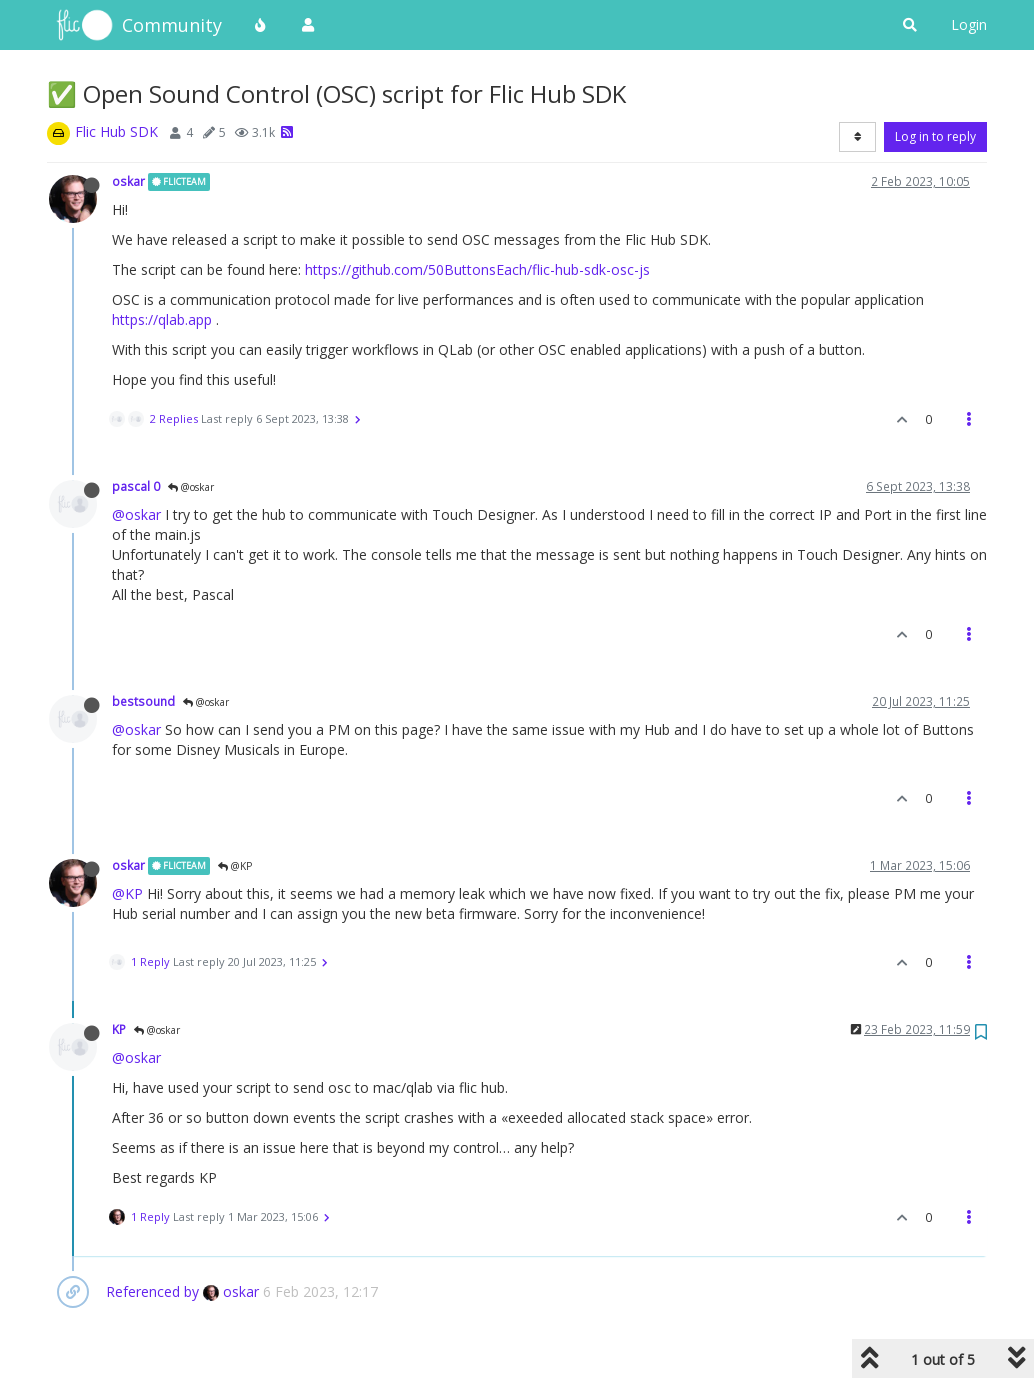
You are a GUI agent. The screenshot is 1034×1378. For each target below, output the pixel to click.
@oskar (191, 487)
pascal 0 (136, 486)
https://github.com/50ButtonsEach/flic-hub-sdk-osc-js (477, 269)
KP (119, 1029)
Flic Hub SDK (116, 131)
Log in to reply (935, 136)
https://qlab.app (162, 319)
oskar (128, 181)
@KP (235, 866)
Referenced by (152, 1291)
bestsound (143, 701)
